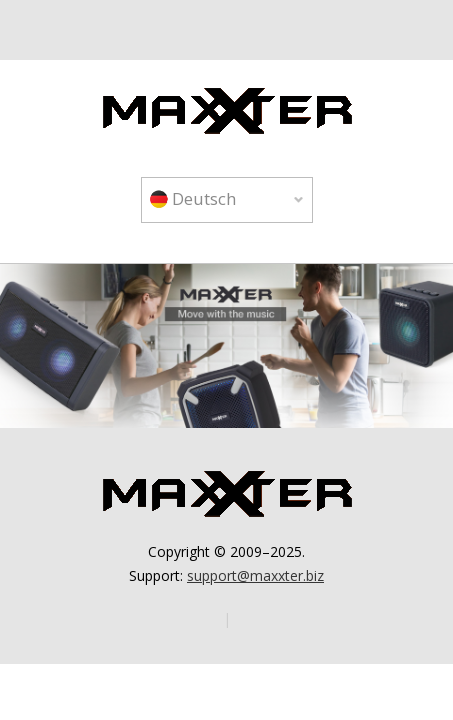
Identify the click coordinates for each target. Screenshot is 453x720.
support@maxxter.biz (255, 575)
